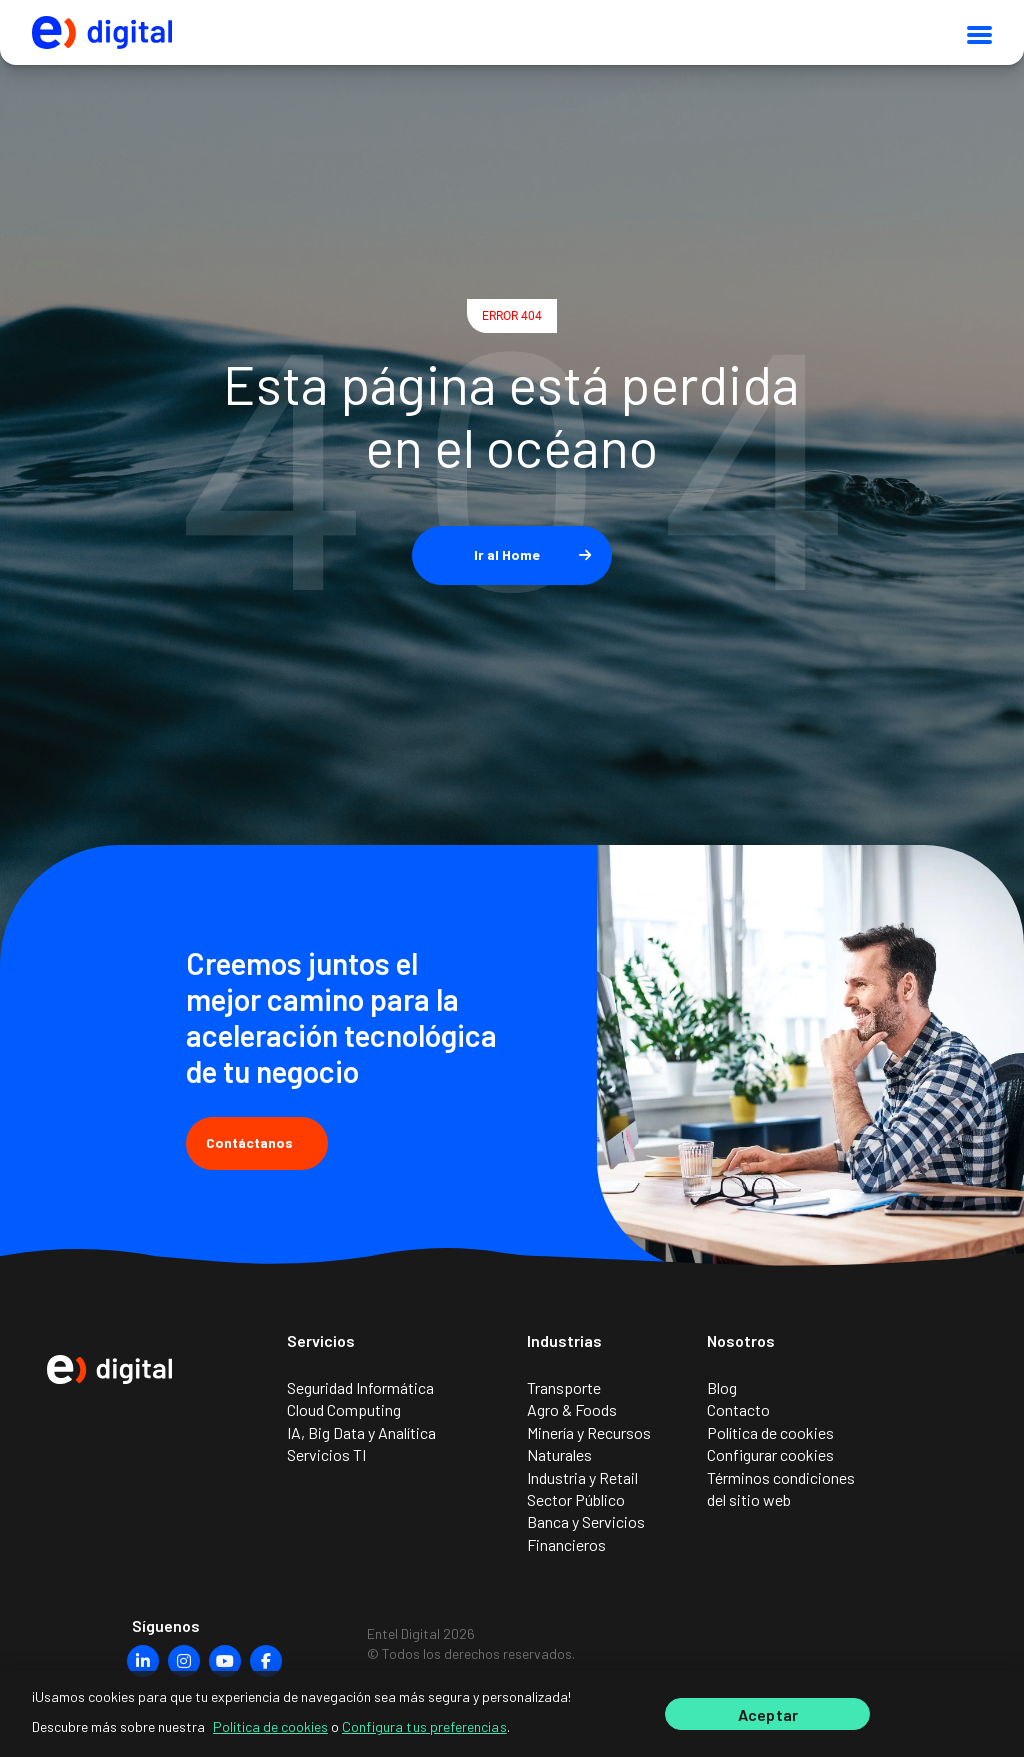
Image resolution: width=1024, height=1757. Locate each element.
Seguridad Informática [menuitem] (360, 1387)
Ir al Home (507, 554)
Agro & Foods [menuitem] (572, 1409)
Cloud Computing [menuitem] (344, 1409)
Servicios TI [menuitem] (326, 1454)
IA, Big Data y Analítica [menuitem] (361, 1432)
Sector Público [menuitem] (576, 1499)
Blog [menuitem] (722, 1387)
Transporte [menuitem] (564, 1387)
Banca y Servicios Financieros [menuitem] (586, 1532)
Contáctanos (257, 1142)
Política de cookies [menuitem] (770, 1432)
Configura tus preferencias (424, 1736)
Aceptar (768, 1724)
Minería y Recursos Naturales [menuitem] (589, 1443)
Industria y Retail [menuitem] (582, 1477)
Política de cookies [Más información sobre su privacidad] (270, 1736)
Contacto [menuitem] (738, 1409)
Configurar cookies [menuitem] (770, 1454)
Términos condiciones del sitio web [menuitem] (781, 1488)
